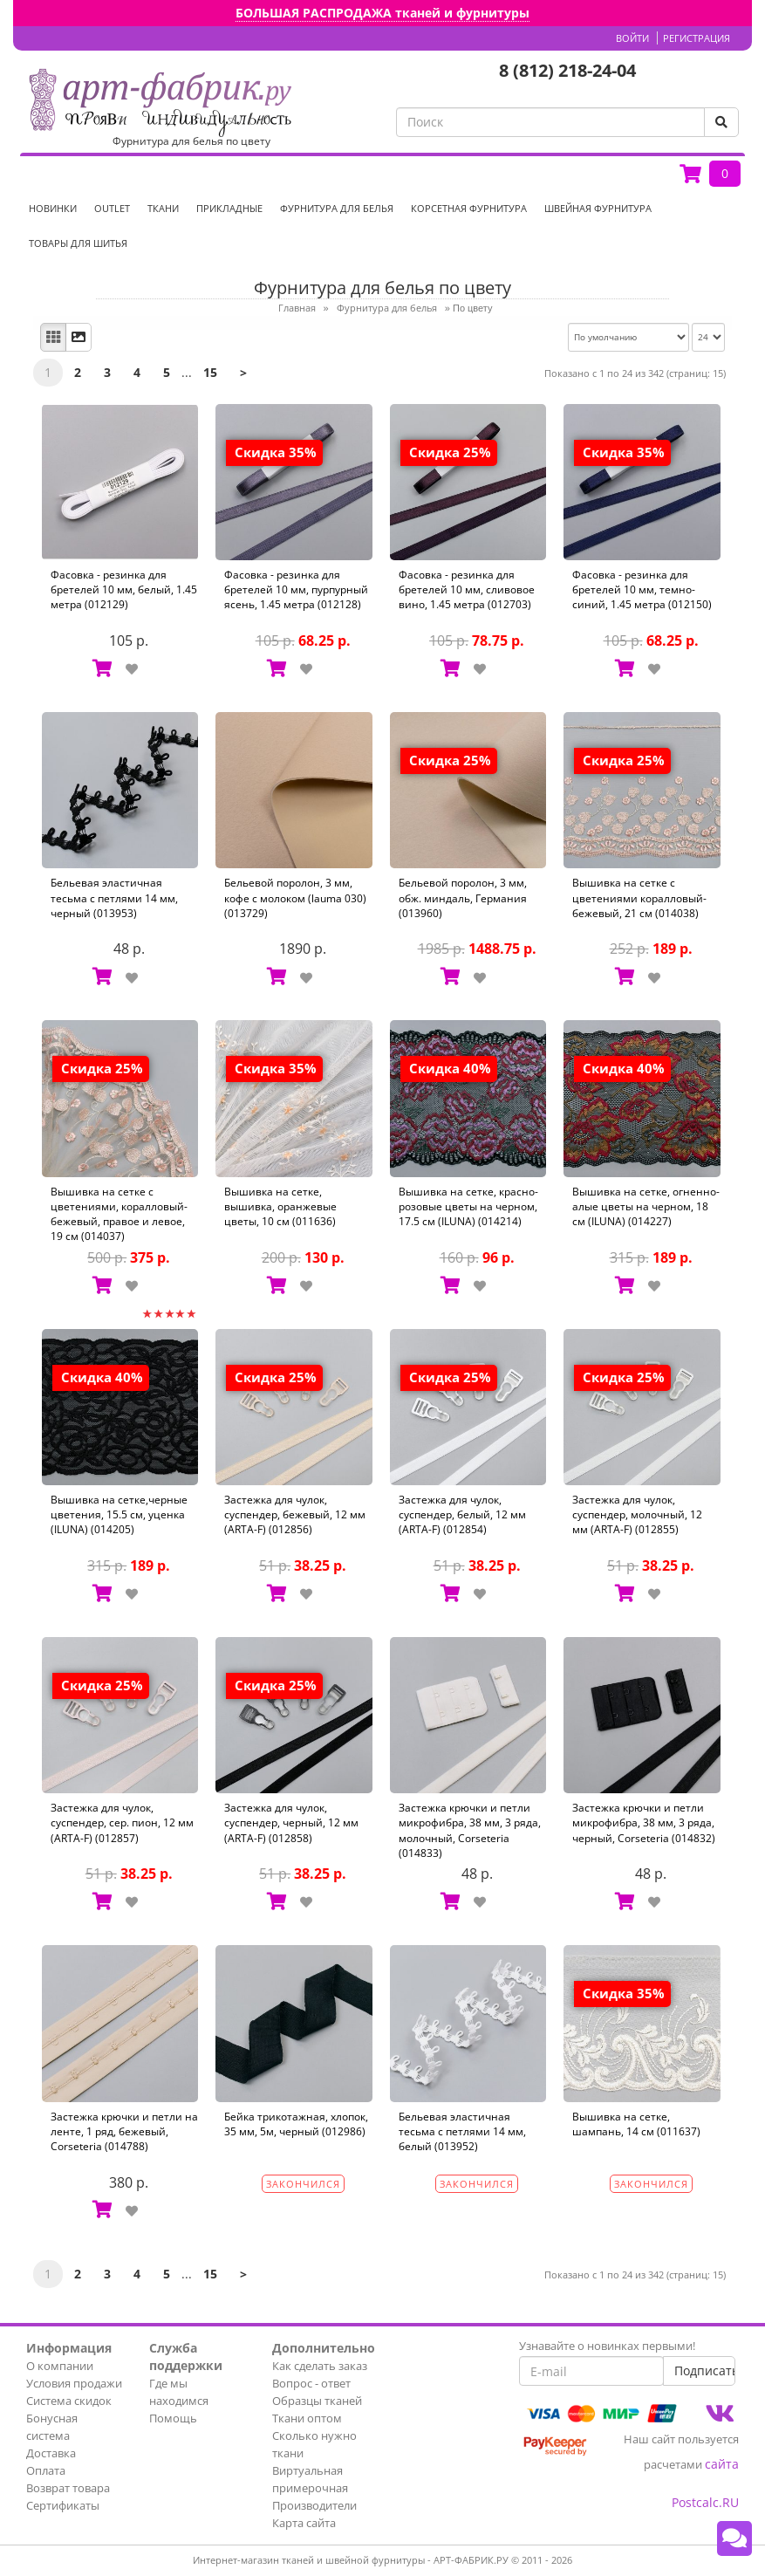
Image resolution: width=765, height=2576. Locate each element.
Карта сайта (304, 2523)
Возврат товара (68, 2488)
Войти (632, 38)
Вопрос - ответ (311, 2383)
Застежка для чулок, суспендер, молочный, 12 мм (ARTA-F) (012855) (637, 1514)
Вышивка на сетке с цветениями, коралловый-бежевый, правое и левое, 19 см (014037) (119, 1213)
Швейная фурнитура (598, 208)
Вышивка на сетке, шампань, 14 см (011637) (636, 2124)
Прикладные (229, 208)
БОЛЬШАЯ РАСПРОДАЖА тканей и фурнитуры (382, 12)
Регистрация (696, 38)
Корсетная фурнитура (469, 208)
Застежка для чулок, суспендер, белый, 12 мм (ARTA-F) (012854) (462, 1514)
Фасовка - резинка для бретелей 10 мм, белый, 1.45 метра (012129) (124, 589)
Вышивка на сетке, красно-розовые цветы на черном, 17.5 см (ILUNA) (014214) (468, 1206)
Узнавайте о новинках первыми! (607, 2346)
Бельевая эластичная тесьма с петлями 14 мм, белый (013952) (462, 2131)
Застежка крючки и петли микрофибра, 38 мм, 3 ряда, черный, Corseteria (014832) (643, 1822)
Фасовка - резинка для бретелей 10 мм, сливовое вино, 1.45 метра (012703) (467, 589)
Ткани (163, 208)
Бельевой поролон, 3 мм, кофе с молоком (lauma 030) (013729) (295, 897)
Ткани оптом (307, 2418)
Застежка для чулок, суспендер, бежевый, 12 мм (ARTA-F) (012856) (294, 1514)
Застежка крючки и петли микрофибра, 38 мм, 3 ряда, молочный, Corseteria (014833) (470, 1830)
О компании (59, 2366)
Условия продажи (74, 2383)
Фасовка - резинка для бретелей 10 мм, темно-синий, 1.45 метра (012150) (642, 589)
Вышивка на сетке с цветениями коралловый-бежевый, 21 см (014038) (639, 897)
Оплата (45, 2470)
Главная (297, 307)
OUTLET (112, 208)
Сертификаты (62, 2505)
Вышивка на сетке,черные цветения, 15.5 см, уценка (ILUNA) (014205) (119, 1514)
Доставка (51, 2453)
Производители (314, 2505)
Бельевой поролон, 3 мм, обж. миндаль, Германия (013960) (463, 897)
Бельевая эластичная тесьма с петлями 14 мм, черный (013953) (114, 897)
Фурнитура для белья (336, 208)
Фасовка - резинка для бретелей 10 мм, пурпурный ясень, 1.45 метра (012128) (296, 589)
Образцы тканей (317, 2400)
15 (210, 372)
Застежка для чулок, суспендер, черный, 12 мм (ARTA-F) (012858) (291, 1822)
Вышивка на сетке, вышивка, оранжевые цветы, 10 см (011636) (280, 1206)
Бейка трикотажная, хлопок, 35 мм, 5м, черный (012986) (296, 2124)
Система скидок (69, 2400)
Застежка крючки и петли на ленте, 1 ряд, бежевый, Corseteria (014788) (124, 2131)
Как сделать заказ (319, 2366)
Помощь (173, 2418)
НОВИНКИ (53, 208)
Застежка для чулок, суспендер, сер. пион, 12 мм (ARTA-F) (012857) (122, 1822)
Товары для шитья (78, 243)
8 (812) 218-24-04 (567, 70)
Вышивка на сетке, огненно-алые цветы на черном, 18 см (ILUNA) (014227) (646, 1206)
